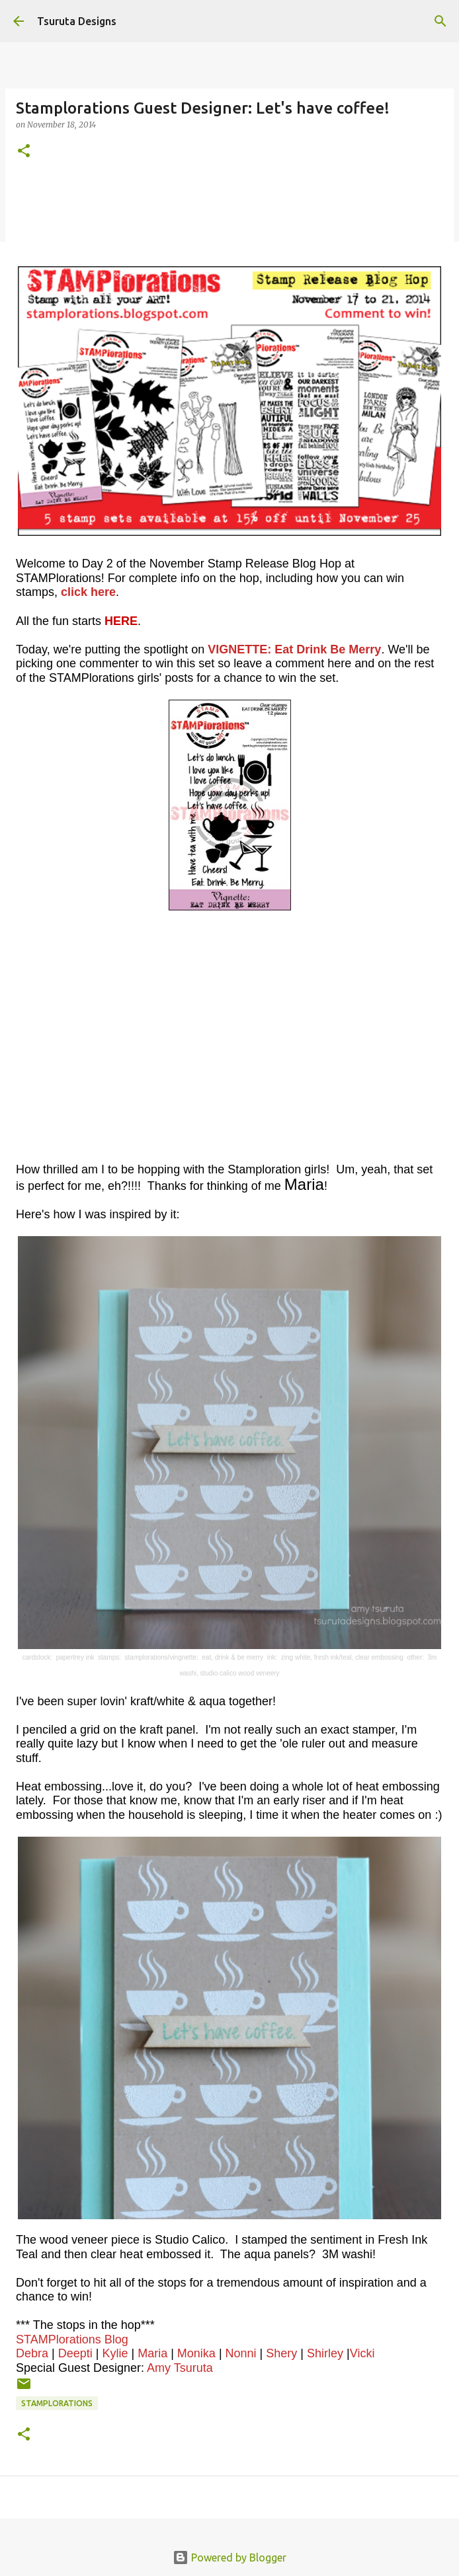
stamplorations (57, 2403)
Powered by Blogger (229, 2557)
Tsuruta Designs (76, 21)
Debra (32, 2353)
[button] (24, 152)
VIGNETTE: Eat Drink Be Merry (294, 649)
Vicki (362, 2353)
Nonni (241, 2353)
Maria (152, 2353)
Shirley (325, 2353)
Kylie (115, 2353)
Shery (281, 2353)
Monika (196, 2353)
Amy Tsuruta (180, 2367)
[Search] (440, 21)
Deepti (75, 2353)
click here (88, 592)
